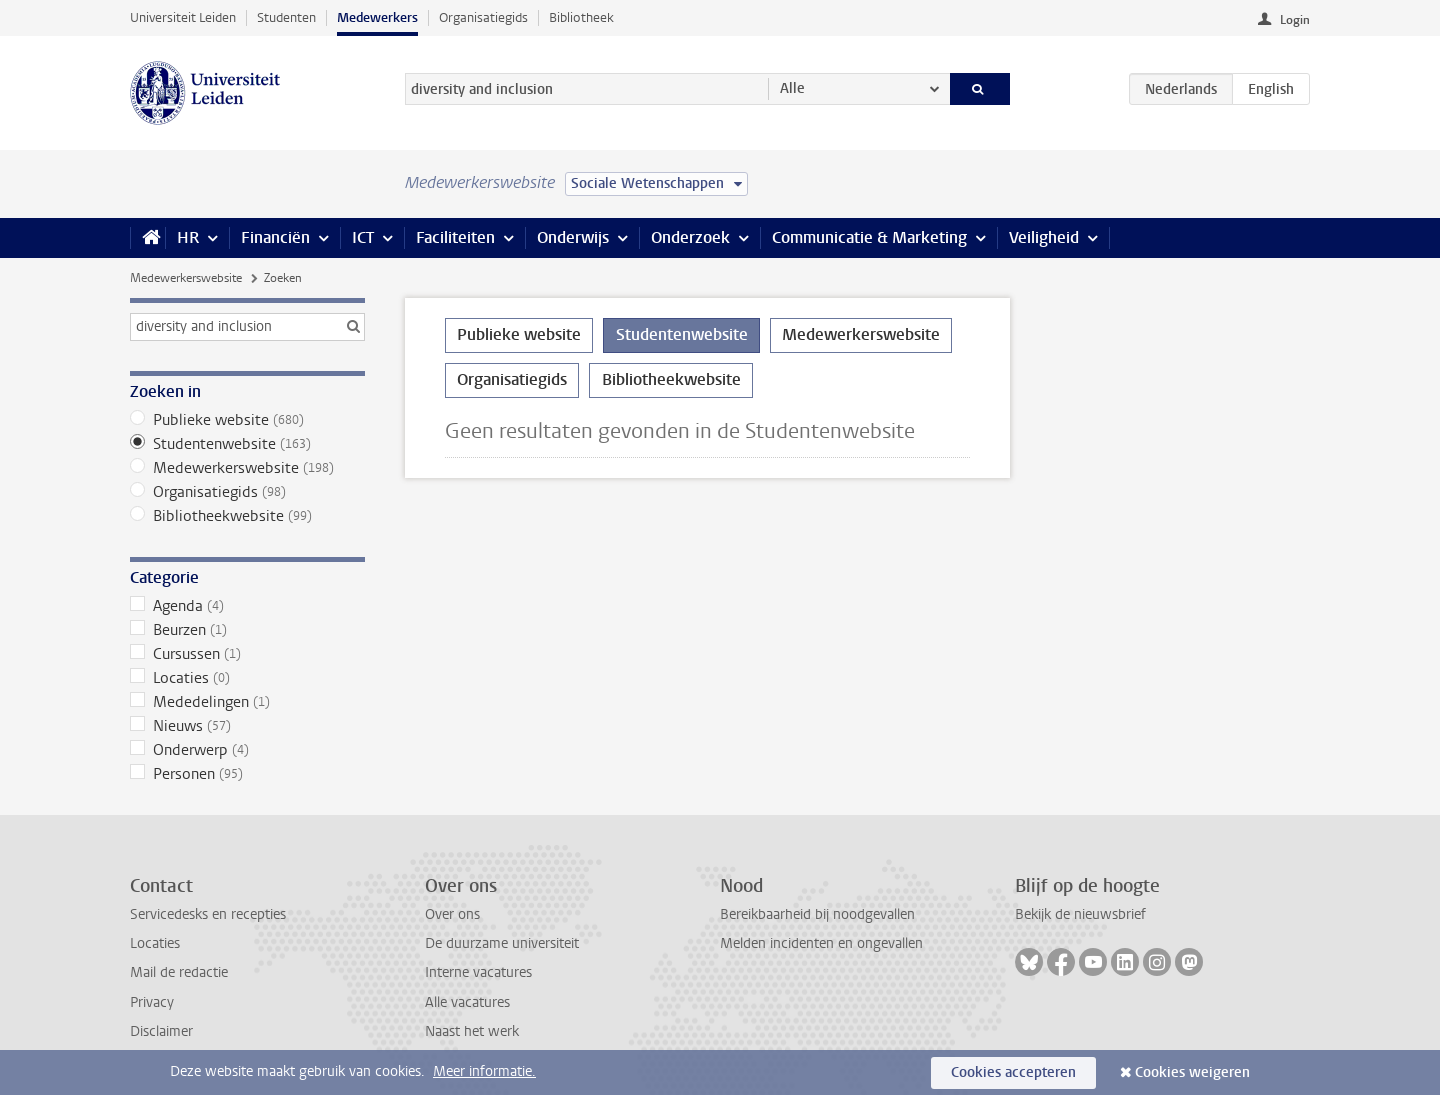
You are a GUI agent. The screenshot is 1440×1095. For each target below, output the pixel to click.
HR (188, 237)
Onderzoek (690, 237)
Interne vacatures (478, 972)
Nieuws (247, 726)
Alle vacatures (467, 1002)
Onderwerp (247, 750)
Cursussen (247, 654)
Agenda (247, 606)
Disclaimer (161, 1031)
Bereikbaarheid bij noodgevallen (817, 914)
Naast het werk (472, 1031)
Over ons (452, 914)
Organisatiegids (483, 17)
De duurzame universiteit (502, 943)
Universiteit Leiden (183, 17)
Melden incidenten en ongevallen (821, 943)
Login (1295, 20)
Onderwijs (573, 237)
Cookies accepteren (1013, 1072)
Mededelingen (247, 702)
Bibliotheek (581, 17)
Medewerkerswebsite (186, 278)
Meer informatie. (484, 1071)
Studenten (286, 17)
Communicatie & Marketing (869, 237)
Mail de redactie (179, 972)
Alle (792, 88)
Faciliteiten (455, 237)
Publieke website (247, 420)
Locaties (247, 678)
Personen (247, 774)
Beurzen (247, 630)
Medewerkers (377, 17)
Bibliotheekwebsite (247, 516)
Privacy (152, 1002)
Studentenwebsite (247, 444)
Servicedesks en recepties (208, 914)
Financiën (275, 237)
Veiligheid (1044, 237)
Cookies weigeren (1192, 1072)
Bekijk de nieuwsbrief (1080, 914)
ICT (363, 237)
